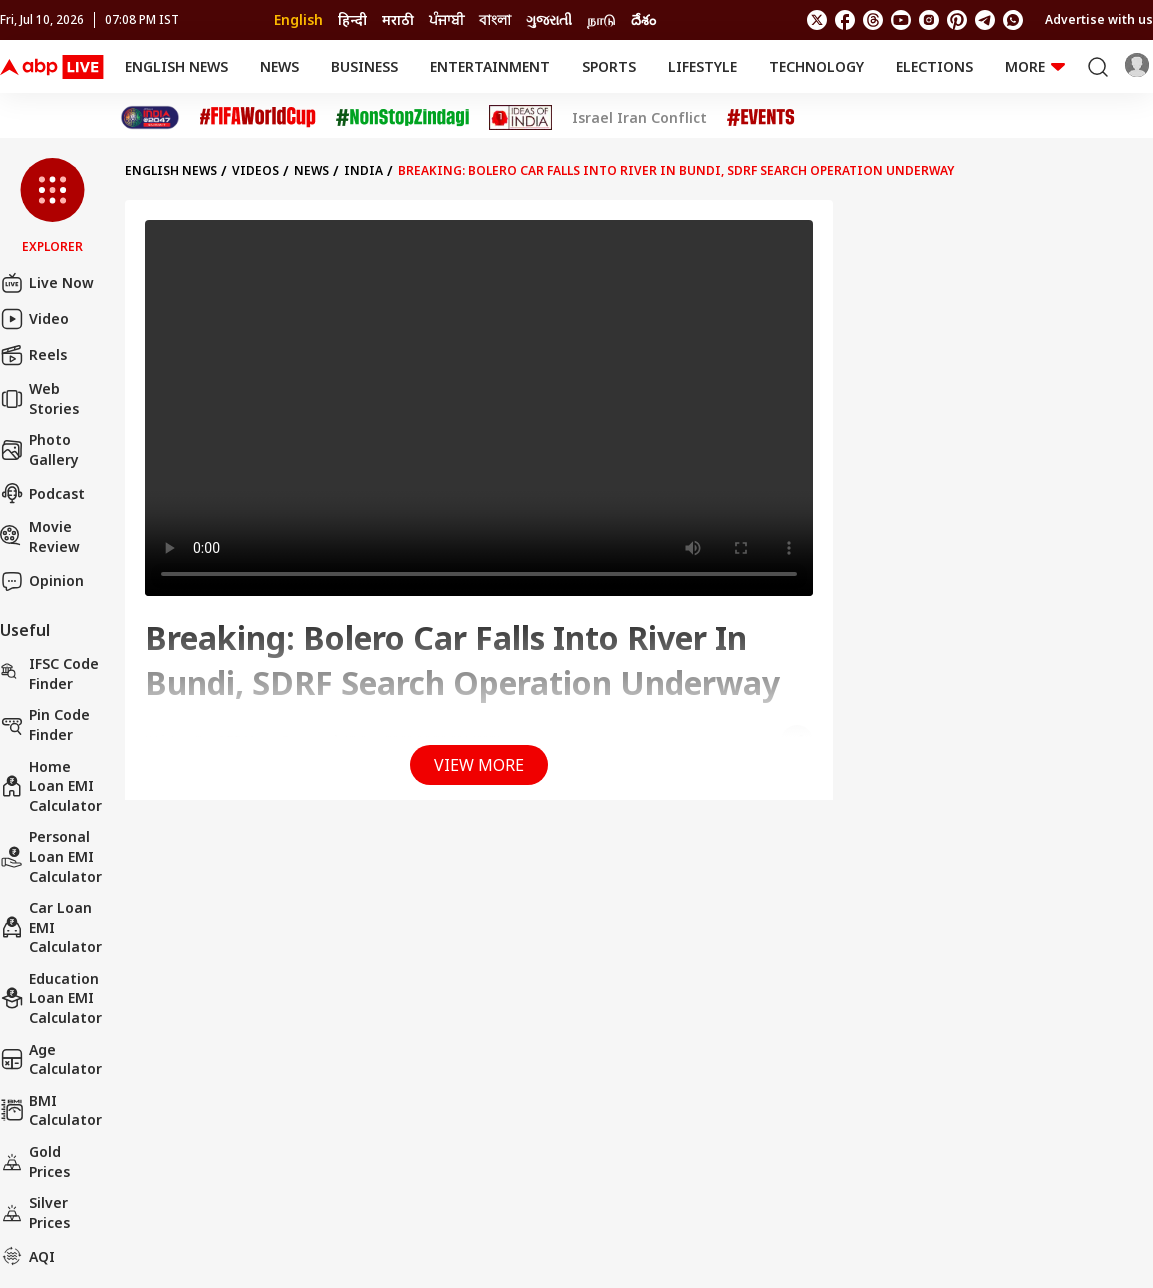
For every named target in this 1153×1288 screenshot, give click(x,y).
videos (255, 170)
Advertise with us (1099, 19)
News (279, 66)
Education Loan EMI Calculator (51, 998)
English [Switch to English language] (298, 19)
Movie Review (40, 536)
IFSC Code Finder (49, 673)
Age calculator (51, 1059)
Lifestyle (702, 66)
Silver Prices (35, 1212)
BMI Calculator (51, 1110)
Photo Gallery (39, 449)
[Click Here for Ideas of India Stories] (520, 117)
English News (176, 66)
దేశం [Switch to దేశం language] (643, 19)
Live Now (47, 283)
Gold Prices (35, 1161)
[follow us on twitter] (817, 20)
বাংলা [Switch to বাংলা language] (495, 19)
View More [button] (479, 765)
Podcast (42, 493)
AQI (27, 1256)
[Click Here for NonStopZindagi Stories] (402, 118)
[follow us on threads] (873, 20)
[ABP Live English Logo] (52, 67)
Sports (609, 66)
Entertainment (490, 66)
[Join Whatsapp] (1013, 20)
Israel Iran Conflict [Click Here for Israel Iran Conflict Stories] (639, 118)
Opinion (42, 581)
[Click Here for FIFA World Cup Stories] (258, 117)
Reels (33, 355)
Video (34, 319)
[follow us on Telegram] (985, 20)
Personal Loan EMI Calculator (51, 856)
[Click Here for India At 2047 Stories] (150, 117)
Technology (816, 66)
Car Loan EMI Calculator (51, 927)
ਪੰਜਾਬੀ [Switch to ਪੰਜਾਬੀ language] (446, 19)
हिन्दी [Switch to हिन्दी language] (352, 19)
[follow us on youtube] (901, 20)
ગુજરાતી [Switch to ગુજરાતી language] (549, 19)
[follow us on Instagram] (929, 20)
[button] (52, 207)
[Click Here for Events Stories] (761, 117)
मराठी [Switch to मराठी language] (398, 19)
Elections (934, 66)
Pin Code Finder (45, 724)
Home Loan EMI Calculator (51, 786)
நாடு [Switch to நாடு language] (601, 19)
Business (364, 66)
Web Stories (39, 398)
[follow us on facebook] (845, 20)
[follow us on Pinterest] (957, 20)
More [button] (1035, 66)
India (363, 170)
